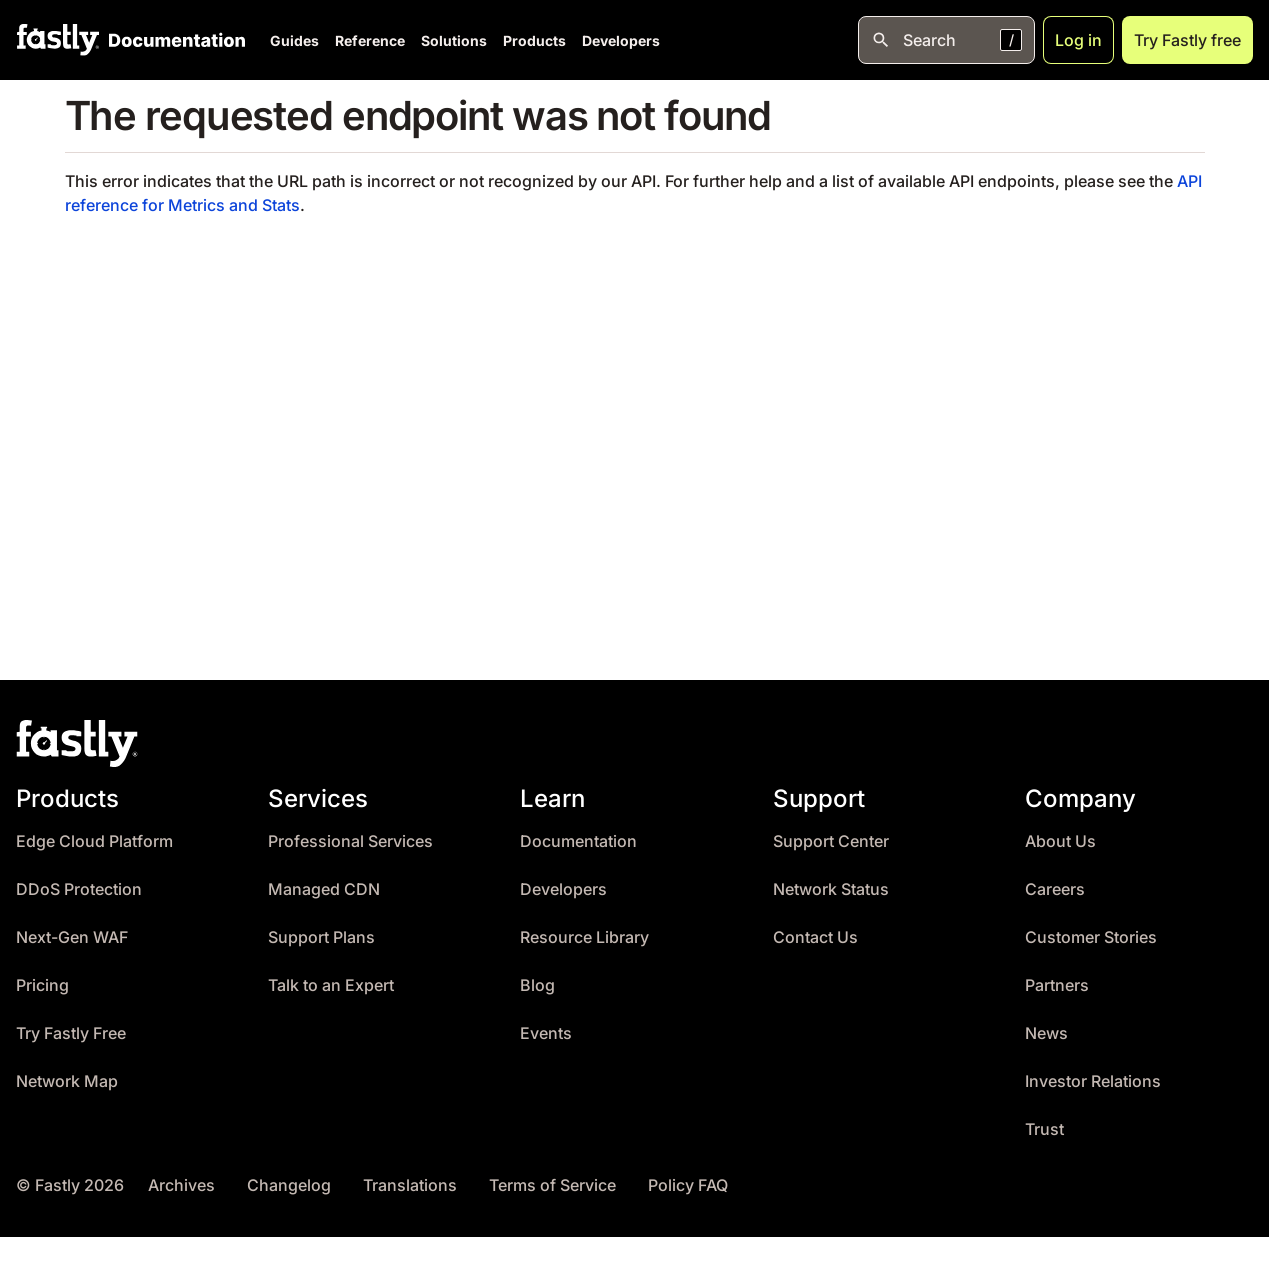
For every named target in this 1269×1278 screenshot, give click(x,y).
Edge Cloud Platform (94, 841)
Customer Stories (1091, 937)
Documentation (578, 841)
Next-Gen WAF (72, 937)
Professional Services (350, 841)
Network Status (831, 889)
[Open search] (946, 40)
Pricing (42, 985)
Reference (370, 40)
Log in (1078, 40)
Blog (537, 985)
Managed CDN (324, 889)
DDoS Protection (79, 889)
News (1046, 1033)
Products (534, 40)
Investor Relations (1093, 1081)
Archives (181, 1185)
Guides (294, 40)
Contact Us (815, 937)
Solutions (454, 40)
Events (546, 1033)
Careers (1055, 889)
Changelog (289, 1185)
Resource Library (584, 937)
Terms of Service (552, 1185)
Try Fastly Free (71, 1033)
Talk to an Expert (331, 985)
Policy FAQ (688, 1185)
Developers (621, 40)
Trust (1044, 1129)
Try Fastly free (1187, 40)
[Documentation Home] (173, 40)
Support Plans (321, 937)
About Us (1060, 841)
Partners (1057, 985)
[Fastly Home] (58, 40)
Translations (410, 1185)
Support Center (831, 841)
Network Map (67, 1081)
